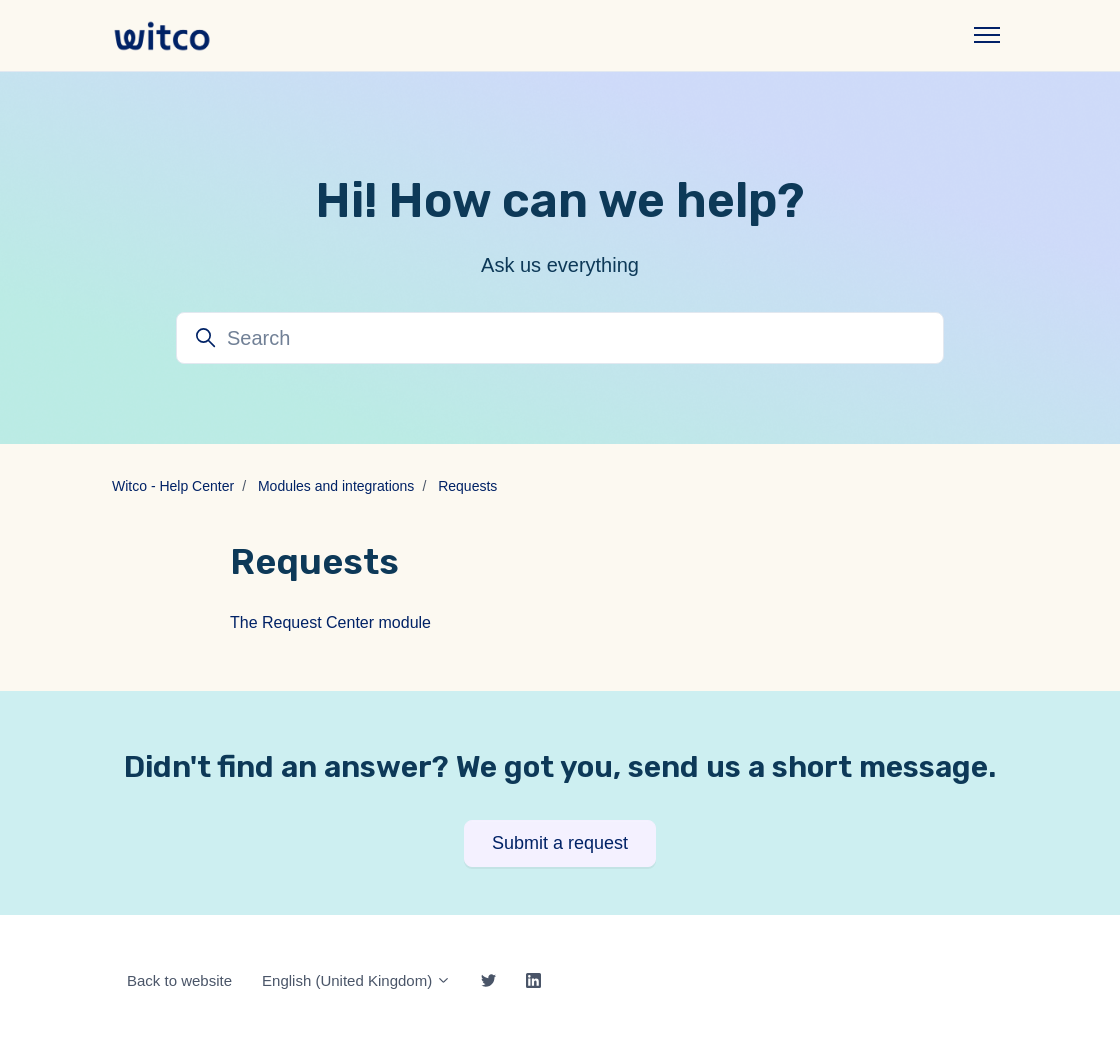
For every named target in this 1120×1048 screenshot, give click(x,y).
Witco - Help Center (173, 486)
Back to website (179, 980)
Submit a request (560, 843)
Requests (467, 486)
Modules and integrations (336, 486)
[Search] (560, 338)
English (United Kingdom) (356, 980)
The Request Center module (330, 622)
